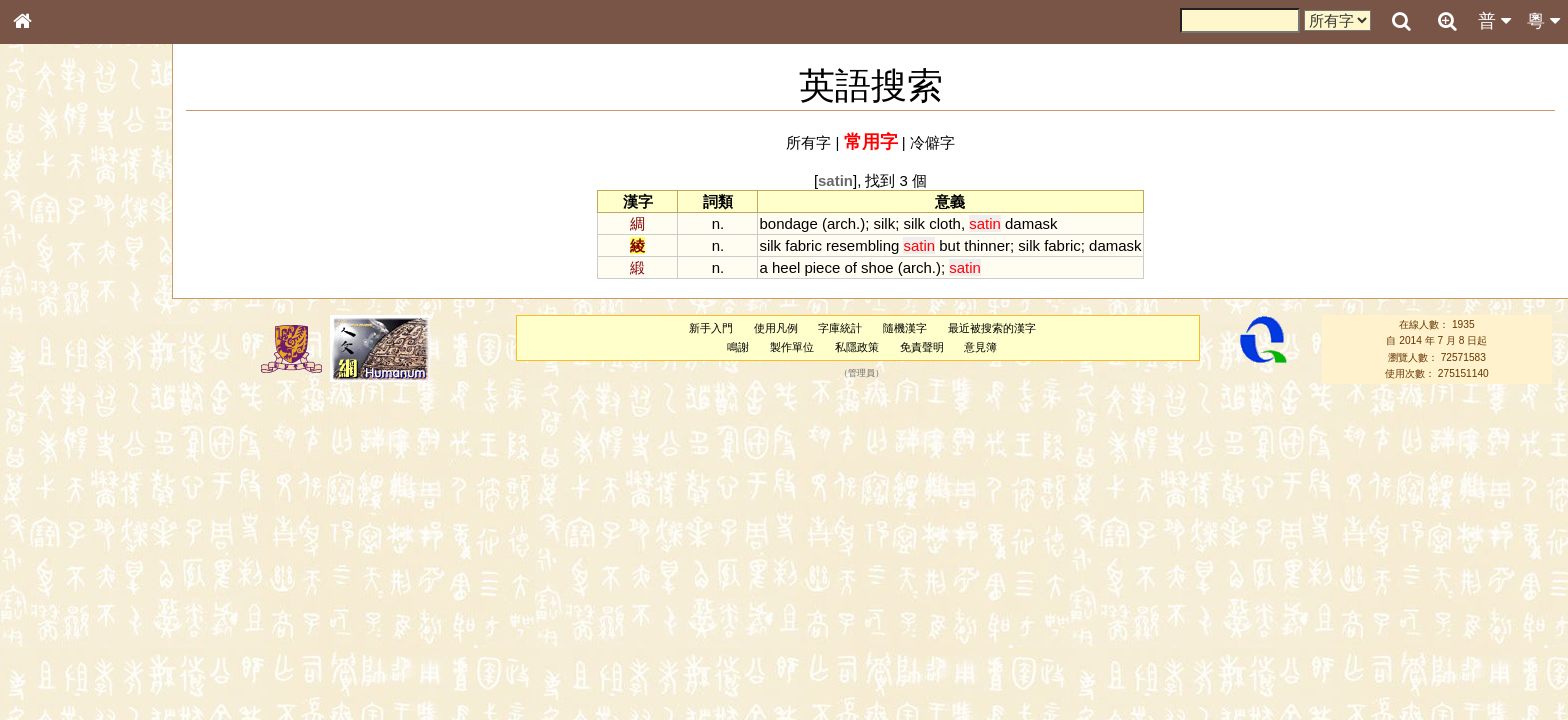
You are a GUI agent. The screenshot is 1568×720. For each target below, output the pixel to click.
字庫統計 (840, 328)
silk (885, 223)
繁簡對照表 (55, 669)
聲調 (95, 526)
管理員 (861, 374)
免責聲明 (922, 347)
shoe (877, 267)
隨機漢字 (905, 328)
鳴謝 (738, 347)
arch (841, 223)
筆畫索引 (49, 285)
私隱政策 (857, 347)
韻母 (68, 526)
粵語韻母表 (55, 429)
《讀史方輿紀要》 (73, 633)
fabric (803, 245)
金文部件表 (55, 322)
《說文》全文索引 (73, 615)
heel (786, 267)
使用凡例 (776, 328)
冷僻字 (932, 142)
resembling (862, 245)
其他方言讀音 (61, 562)
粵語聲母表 (55, 410)
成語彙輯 (49, 651)
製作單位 (792, 347)
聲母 (40, 526)
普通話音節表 (61, 544)
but (949, 245)
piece (822, 267)
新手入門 (711, 328)
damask (1031, 223)
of (850, 267)
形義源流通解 (61, 340)
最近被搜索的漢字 (992, 328)
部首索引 (49, 267)
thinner (987, 245)
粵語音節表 (55, 392)
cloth (945, 223)
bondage (788, 223)
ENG (88, 220)
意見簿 (980, 347)
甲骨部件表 (55, 303)
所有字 (808, 142)
